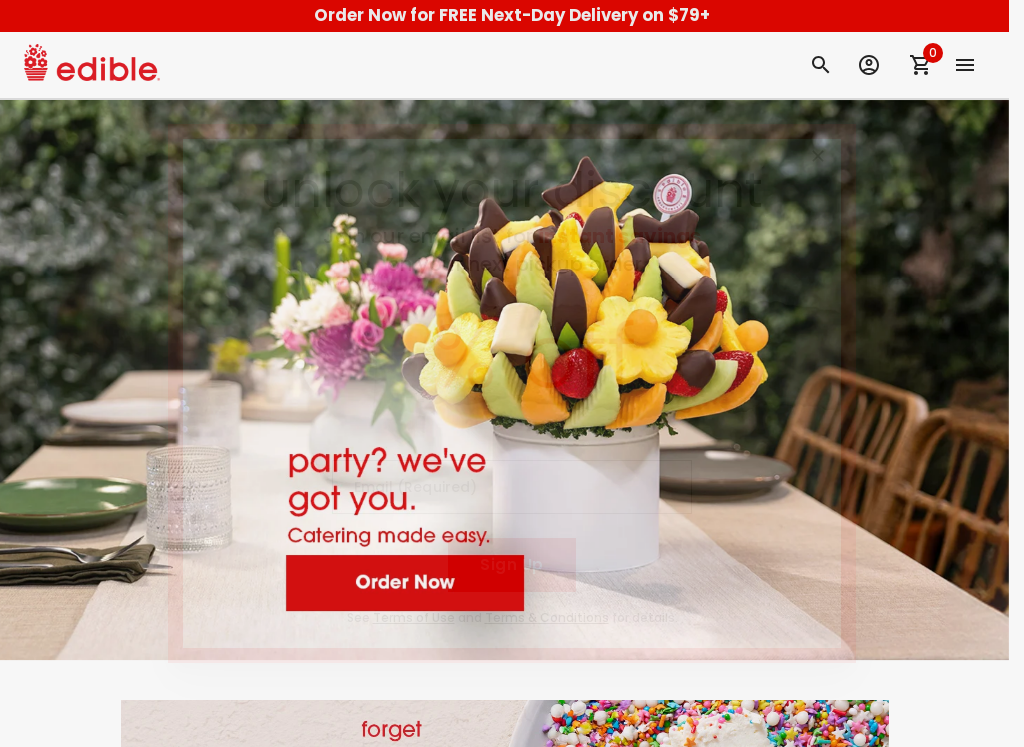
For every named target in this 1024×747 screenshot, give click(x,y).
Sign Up (511, 564)
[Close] (818, 156)
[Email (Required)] (512, 487)
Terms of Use (414, 617)
